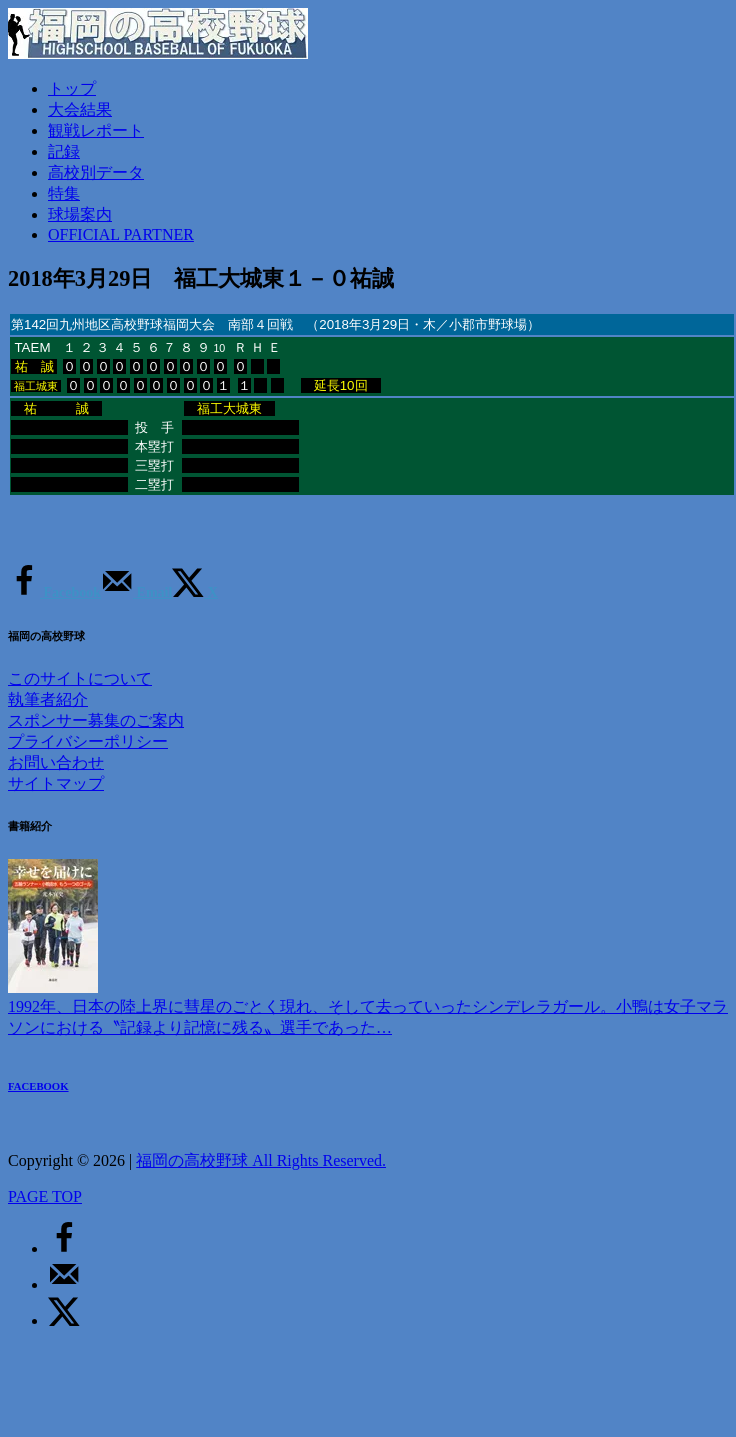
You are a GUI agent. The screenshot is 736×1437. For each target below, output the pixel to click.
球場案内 (80, 214)
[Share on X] (195, 592)
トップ (72, 88)
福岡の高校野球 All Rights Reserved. (261, 1160)
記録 (64, 151)
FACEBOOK (38, 1086)
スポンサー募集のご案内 (96, 720)
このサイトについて (80, 678)
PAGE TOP (45, 1196)
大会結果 (80, 109)
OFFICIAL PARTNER (121, 234)
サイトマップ (56, 783)
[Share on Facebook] (54, 592)
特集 (64, 193)
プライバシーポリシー (88, 741)
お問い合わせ (56, 762)
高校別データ (96, 172)
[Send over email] (136, 592)
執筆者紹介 (48, 699)
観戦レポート (96, 130)
